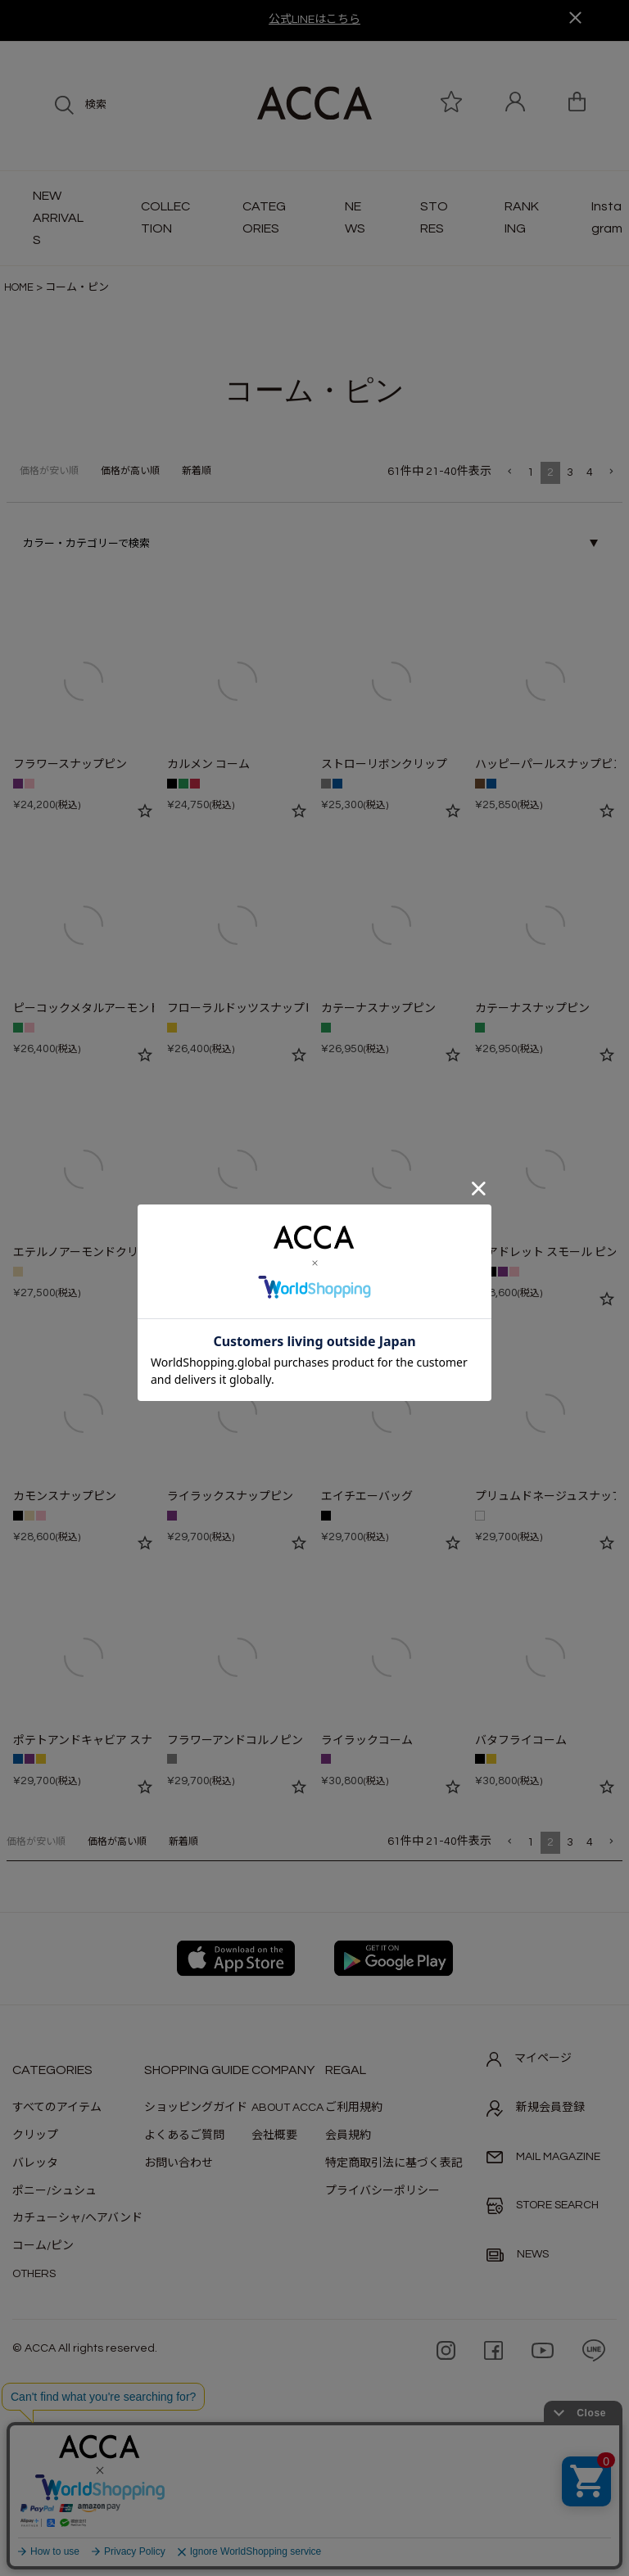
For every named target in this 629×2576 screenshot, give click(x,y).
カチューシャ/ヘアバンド (77, 2218)
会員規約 (348, 2135)
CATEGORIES (264, 217)
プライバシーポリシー (382, 2191)
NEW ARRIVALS (58, 217)
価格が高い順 (130, 471)
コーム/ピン (43, 2246)
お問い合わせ (178, 2163)
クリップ (35, 2135)
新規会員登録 (535, 2108)
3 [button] (570, 472)
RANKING (522, 217)
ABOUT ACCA (287, 2107)
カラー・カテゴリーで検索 (86, 543)
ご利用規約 (353, 2107)
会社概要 (274, 2135)
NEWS (355, 217)
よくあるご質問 (184, 2135)
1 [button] (530, 472)
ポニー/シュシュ (54, 2191)
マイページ (529, 2059)
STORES (434, 217)
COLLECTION (165, 217)
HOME (19, 287)
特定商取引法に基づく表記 (394, 2163)
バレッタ (35, 2163)
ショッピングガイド (195, 2107)
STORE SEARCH (542, 2206)
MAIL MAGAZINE (543, 2157)
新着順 (196, 471)
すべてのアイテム (57, 2107)
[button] (509, 472)
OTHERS (34, 2274)
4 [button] (589, 472)
